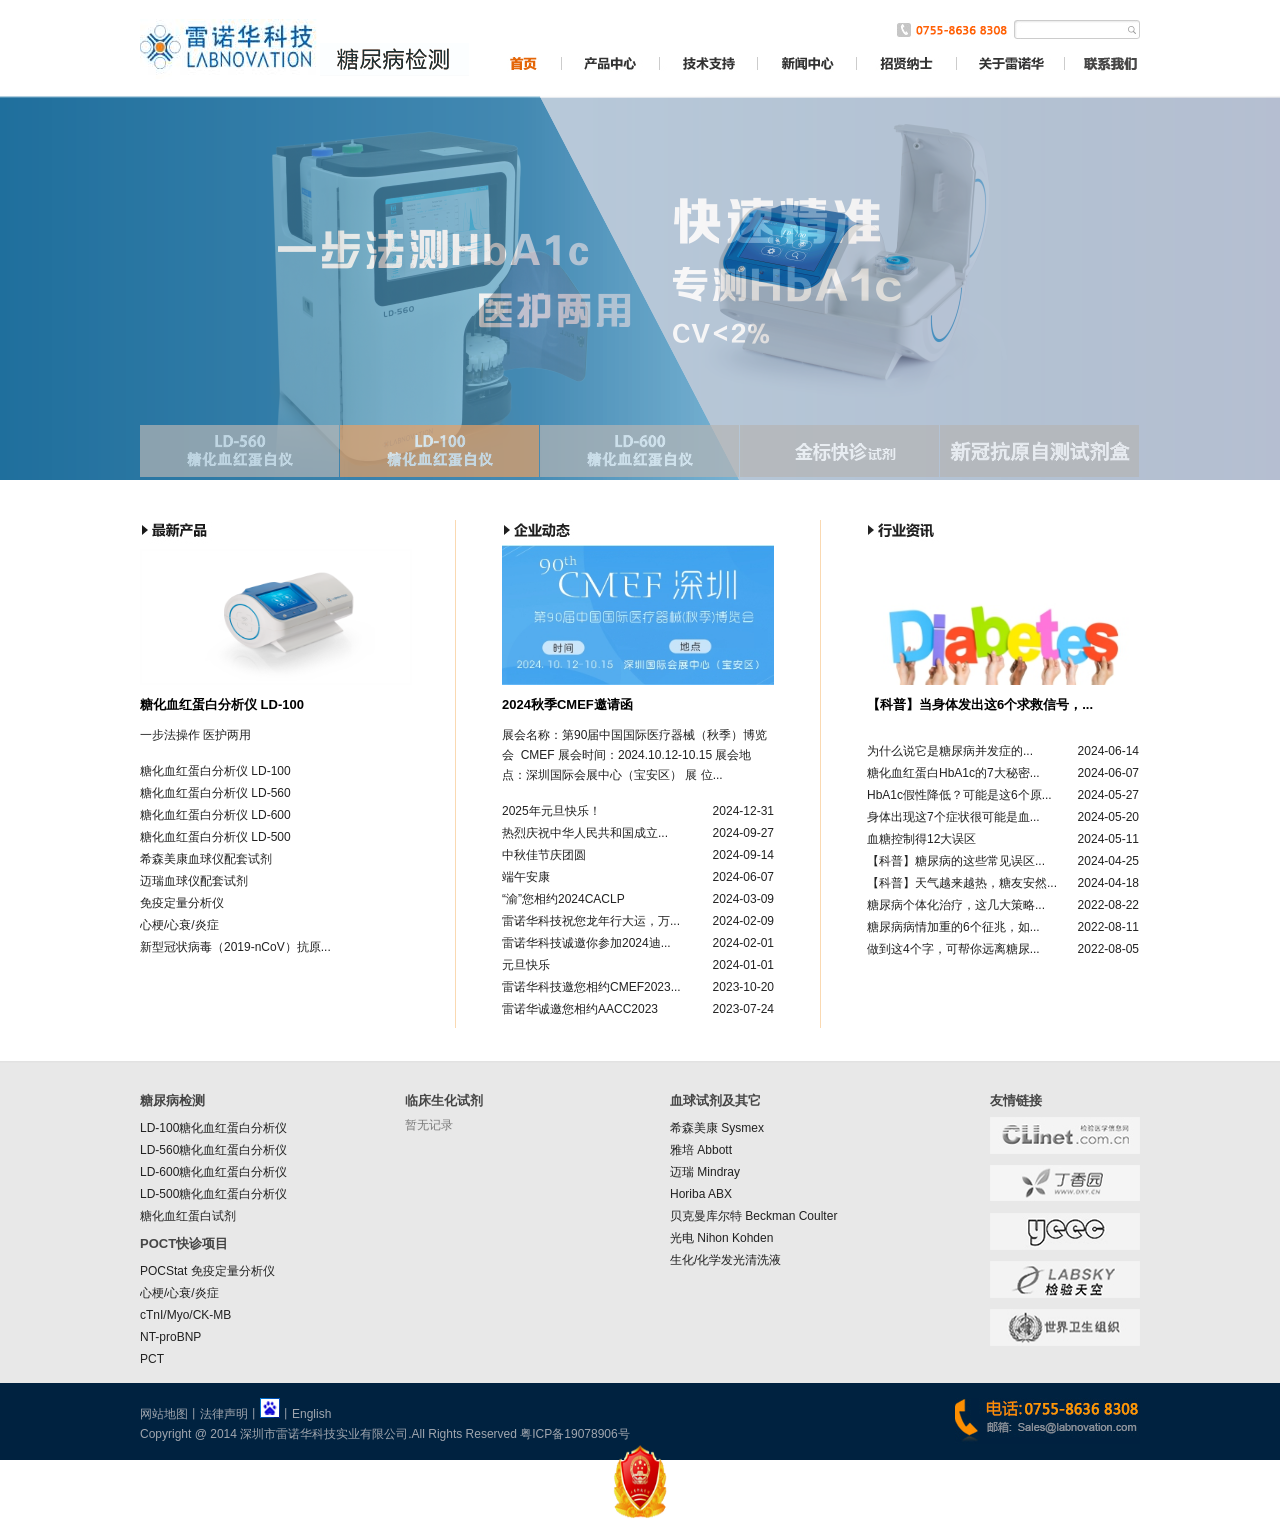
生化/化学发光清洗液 (725, 1260)
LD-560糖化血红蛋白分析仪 (213, 1150)
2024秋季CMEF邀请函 (567, 704)
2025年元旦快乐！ (551, 811)
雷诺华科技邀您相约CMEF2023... (591, 987)
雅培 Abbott (701, 1150)
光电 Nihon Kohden (721, 1238)
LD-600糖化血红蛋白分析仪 (213, 1172)
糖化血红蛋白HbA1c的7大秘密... (953, 773)
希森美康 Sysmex (717, 1128)
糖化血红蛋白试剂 (188, 1216)
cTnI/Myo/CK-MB (185, 1315)
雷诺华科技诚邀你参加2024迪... (586, 943)
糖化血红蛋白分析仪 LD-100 (222, 704)
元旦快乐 (526, 965)
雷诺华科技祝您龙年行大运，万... (591, 921)
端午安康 (526, 877)
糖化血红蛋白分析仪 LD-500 (215, 837)
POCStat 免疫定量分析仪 (207, 1271)
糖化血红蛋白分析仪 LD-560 (215, 793)
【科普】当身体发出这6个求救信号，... (980, 704)
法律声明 (224, 1414)
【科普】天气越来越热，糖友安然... (962, 883)
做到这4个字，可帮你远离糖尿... (953, 949)
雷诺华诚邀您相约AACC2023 (580, 1009)
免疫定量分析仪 (182, 903)
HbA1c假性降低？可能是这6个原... (959, 795)
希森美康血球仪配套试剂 (206, 859)
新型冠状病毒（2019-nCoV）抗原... (235, 947)
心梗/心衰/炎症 (179, 925)
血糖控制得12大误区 (921, 839)
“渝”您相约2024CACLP (563, 899)
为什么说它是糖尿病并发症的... (950, 751)
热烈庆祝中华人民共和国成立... (585, 833)
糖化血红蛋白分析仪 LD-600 (215, 815)
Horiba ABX (701, 1194)
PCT (152, 1359)
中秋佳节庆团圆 (544, 855)
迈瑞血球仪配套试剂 (194, 881)
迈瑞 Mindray (705, 1172)
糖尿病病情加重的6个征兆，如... (953, 927)
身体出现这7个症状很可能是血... (953, 817)
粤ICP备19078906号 (574, 1434)
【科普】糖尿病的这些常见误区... (956, 861)
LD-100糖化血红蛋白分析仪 (213, 1128)
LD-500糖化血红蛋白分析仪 (213, 1194)
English (311, 1414)
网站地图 (164, 1414)
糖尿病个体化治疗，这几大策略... (956, 905)
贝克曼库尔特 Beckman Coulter (753, 1216)
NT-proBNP (170, 1337)
